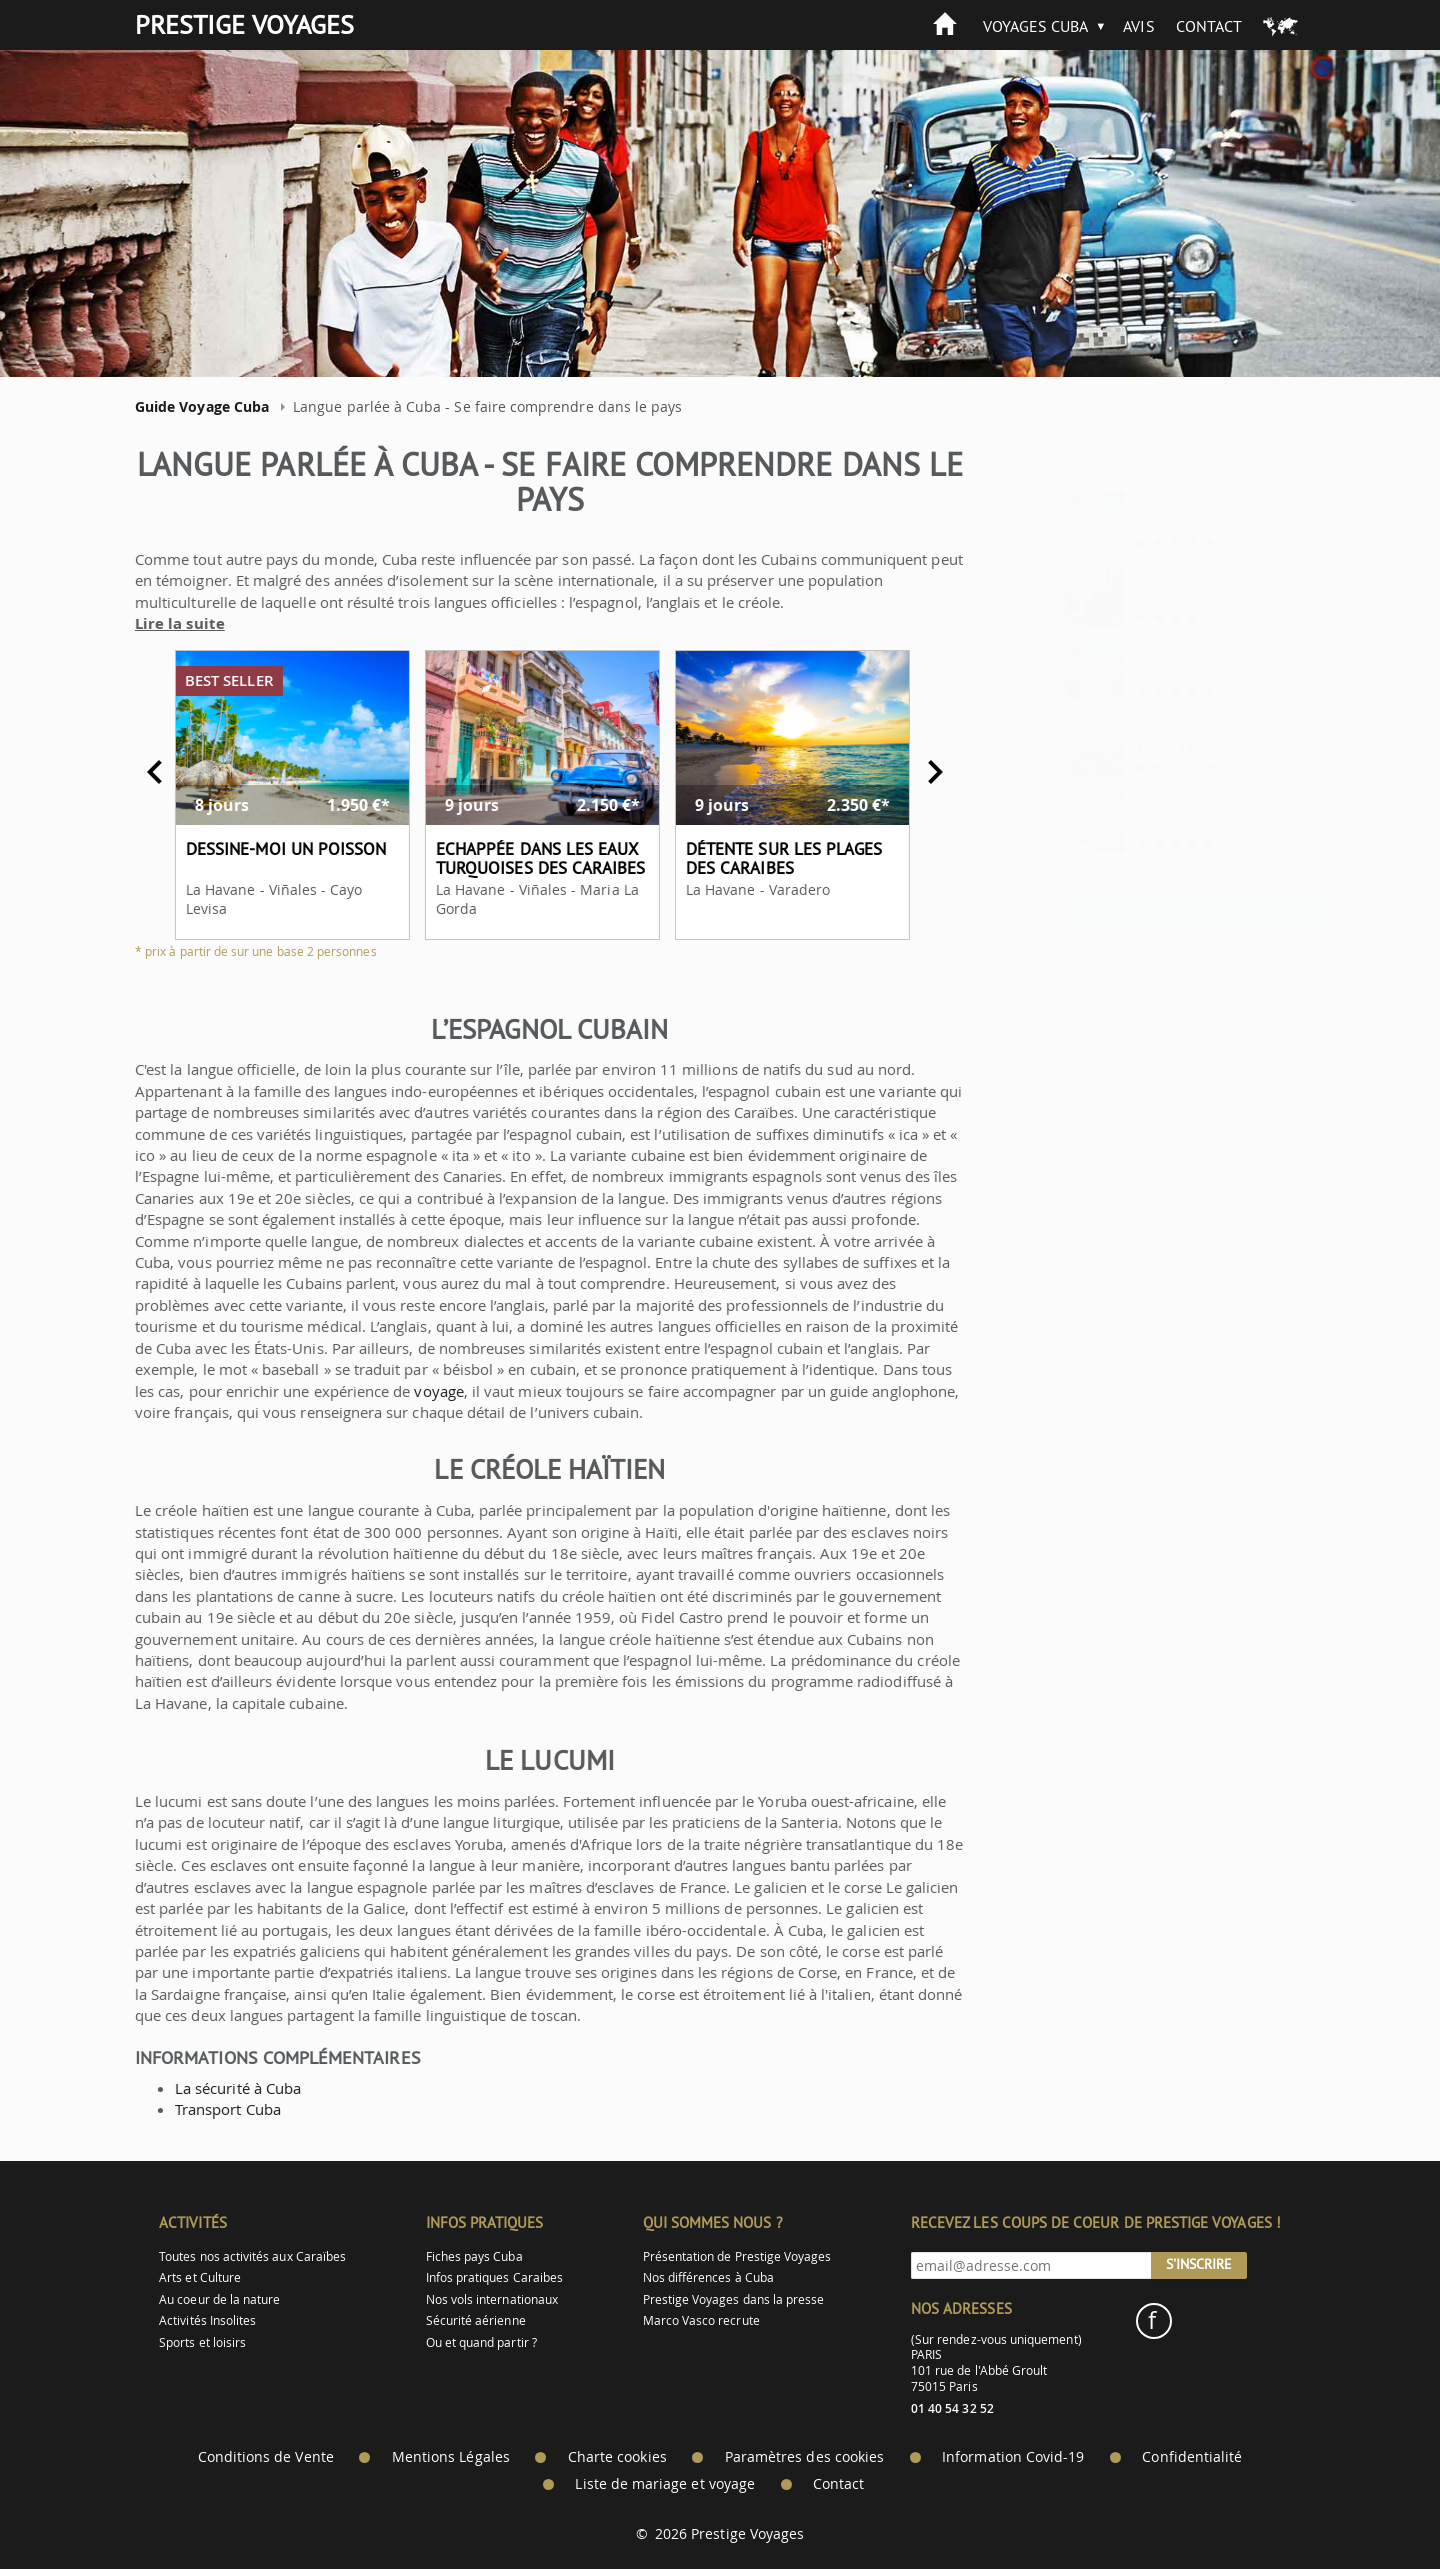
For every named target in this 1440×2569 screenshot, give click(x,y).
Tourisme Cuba (1152, 1440)
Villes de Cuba (1149, 1262)
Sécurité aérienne (476, 2320)
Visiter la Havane (1114, 1097)
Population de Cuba (1124, 1468)
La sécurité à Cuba (228, 2088)
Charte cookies (617, 2457)
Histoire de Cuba (1114, 1495)
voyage (429, 1391)
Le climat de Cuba (1161, 1180)
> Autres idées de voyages (1150, 909)
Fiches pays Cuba (474, 2256)
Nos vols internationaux (492, 2299)
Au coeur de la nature (219, 2299)
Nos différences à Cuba (708, 2277)
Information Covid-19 (1013, 2457)
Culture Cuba (1103, 1290)
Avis (1138, 26)
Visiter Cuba (1099, 1070)
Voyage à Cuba (1066, 1042)
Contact (1209, 26)
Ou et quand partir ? (481, 2342)
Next (925, 772)
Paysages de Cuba (1162, 1235)
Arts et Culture (200, 2277)
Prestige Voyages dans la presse (734, 2299)
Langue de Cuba (1113, 1522)
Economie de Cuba (1121, 1413)
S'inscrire (1199, 2264)
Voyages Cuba (1036, 26)
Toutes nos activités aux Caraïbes (252, 2256)
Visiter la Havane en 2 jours (1183, 1125)
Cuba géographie (1116, 1152)
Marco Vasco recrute (701, 2320)
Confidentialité (1192, 2457)
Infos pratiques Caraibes (494, 2277)
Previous (145, 772)
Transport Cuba (218, 2109)
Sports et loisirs (202, 2342)
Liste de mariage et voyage (665, 2484)
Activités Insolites (207, 2320)
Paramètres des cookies (804, 2457)
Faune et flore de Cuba (1178, 1207)
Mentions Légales (451, 2457)
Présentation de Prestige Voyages (737, 2256)
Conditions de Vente (266, 2457)
